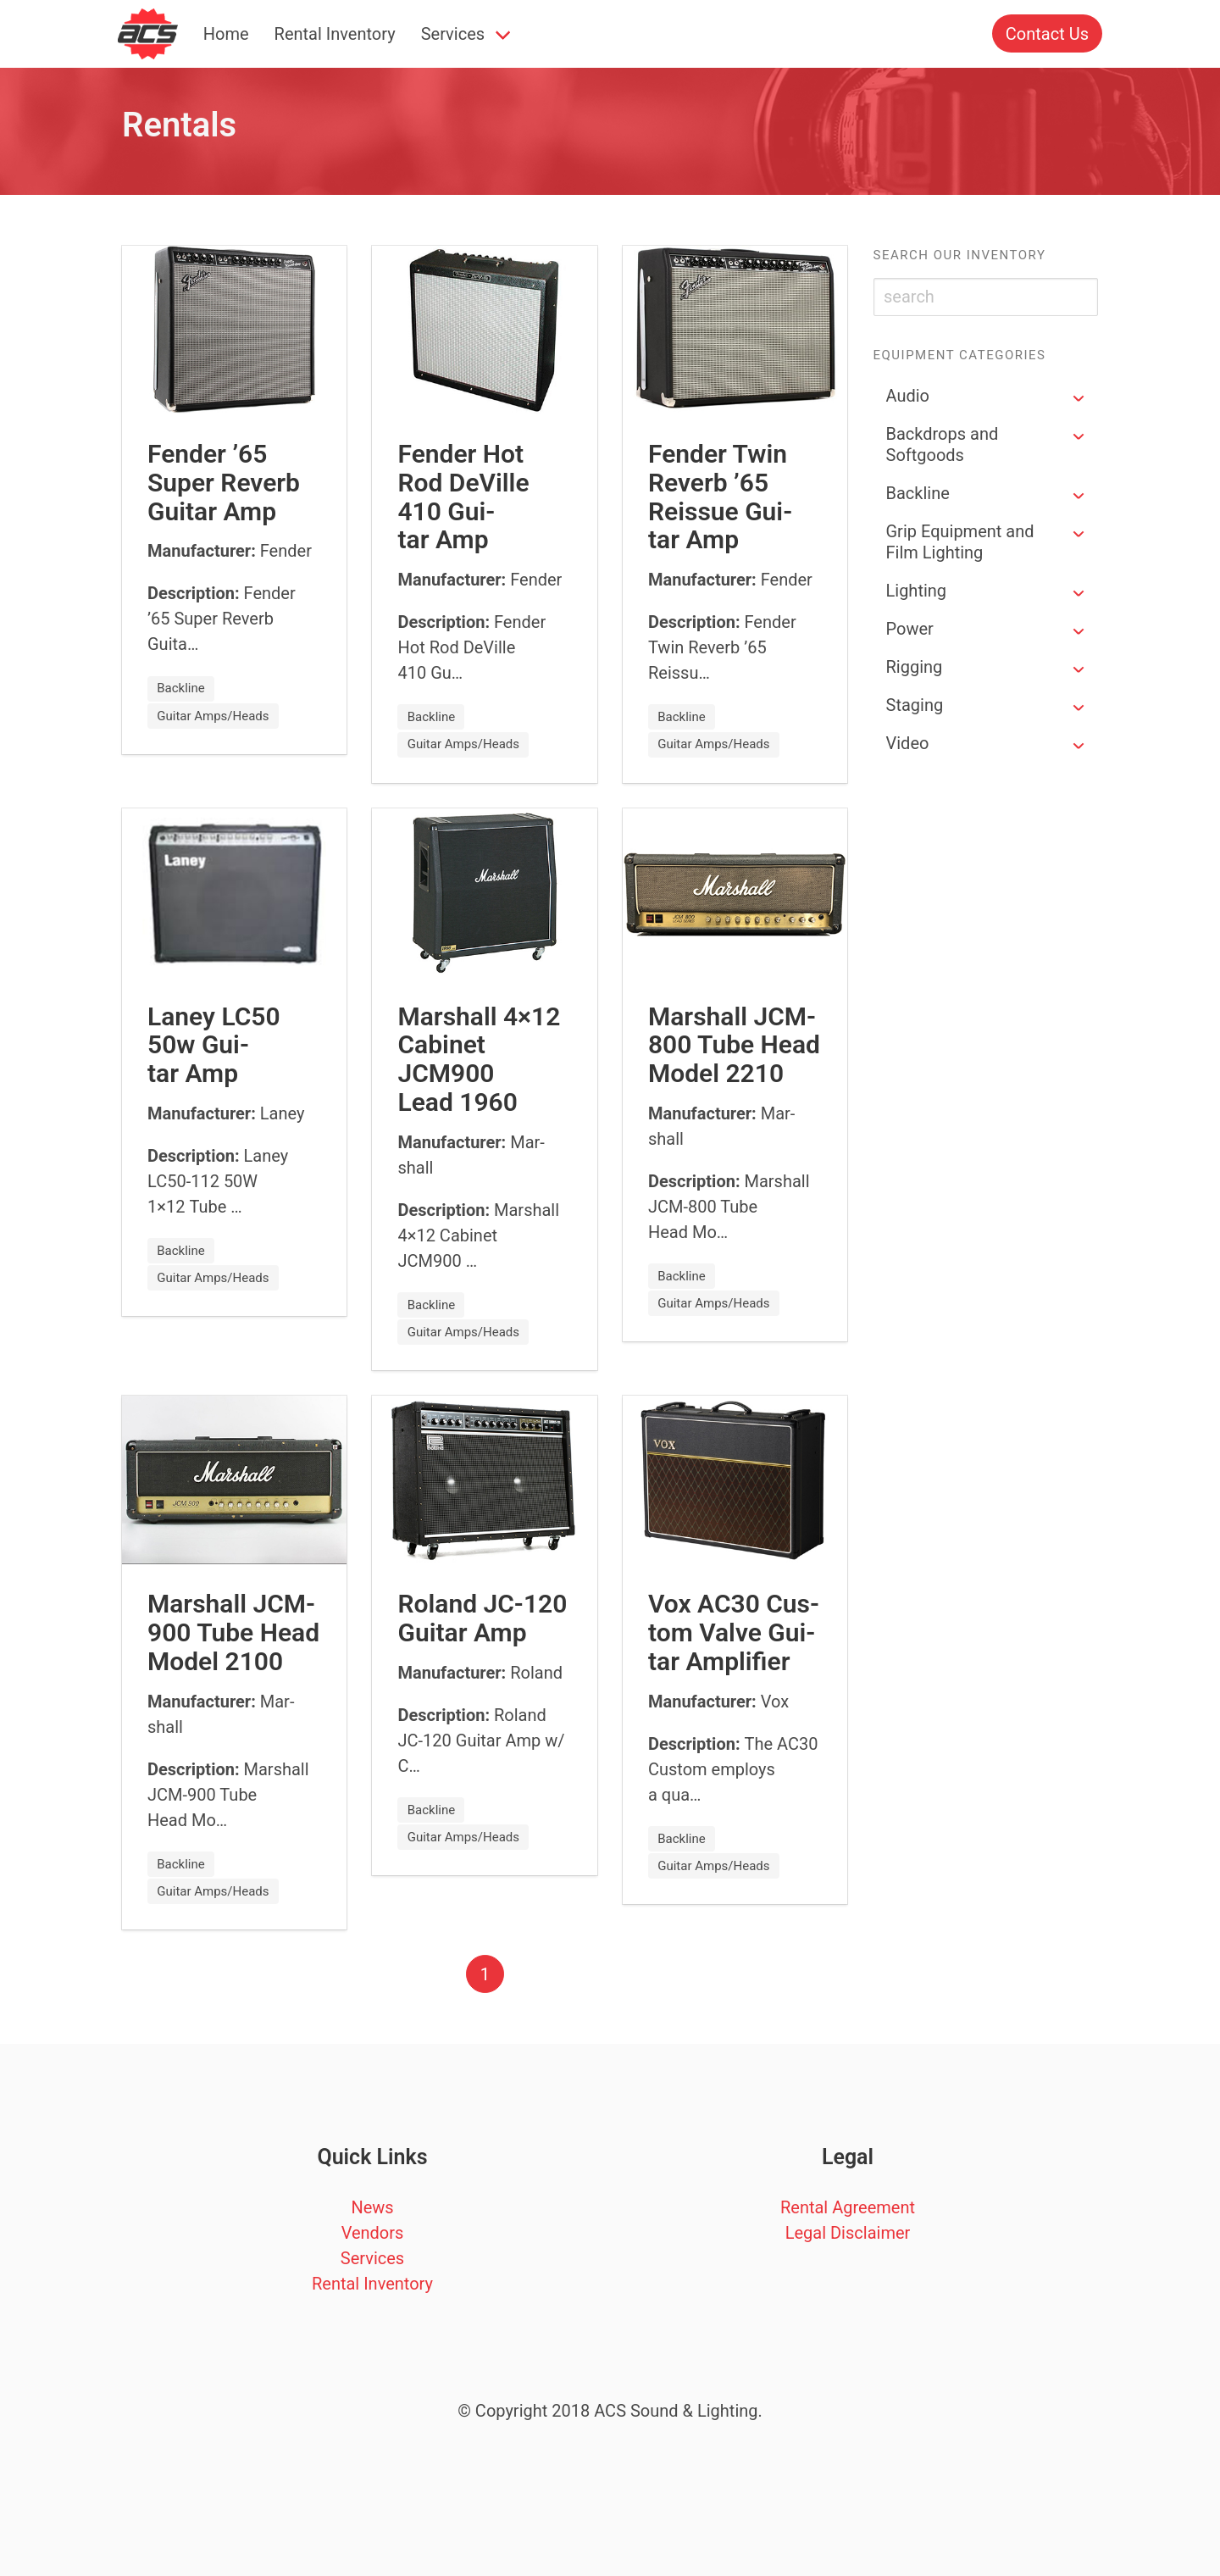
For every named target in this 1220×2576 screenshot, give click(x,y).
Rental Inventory (335, 34)
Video (907, 743)
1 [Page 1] (485, 1974)
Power (910, 629)
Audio (908, 396)
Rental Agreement (847, 2207)
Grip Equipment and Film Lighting (960, 542)
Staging (915, 705)
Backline (918, 493)
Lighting (916, 590)
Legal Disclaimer (848, 2233)
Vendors (372, 2233)
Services (453, 34)
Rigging (914, 667)
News (372, 2207)
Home (226, 34)
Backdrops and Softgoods (942, 444)
